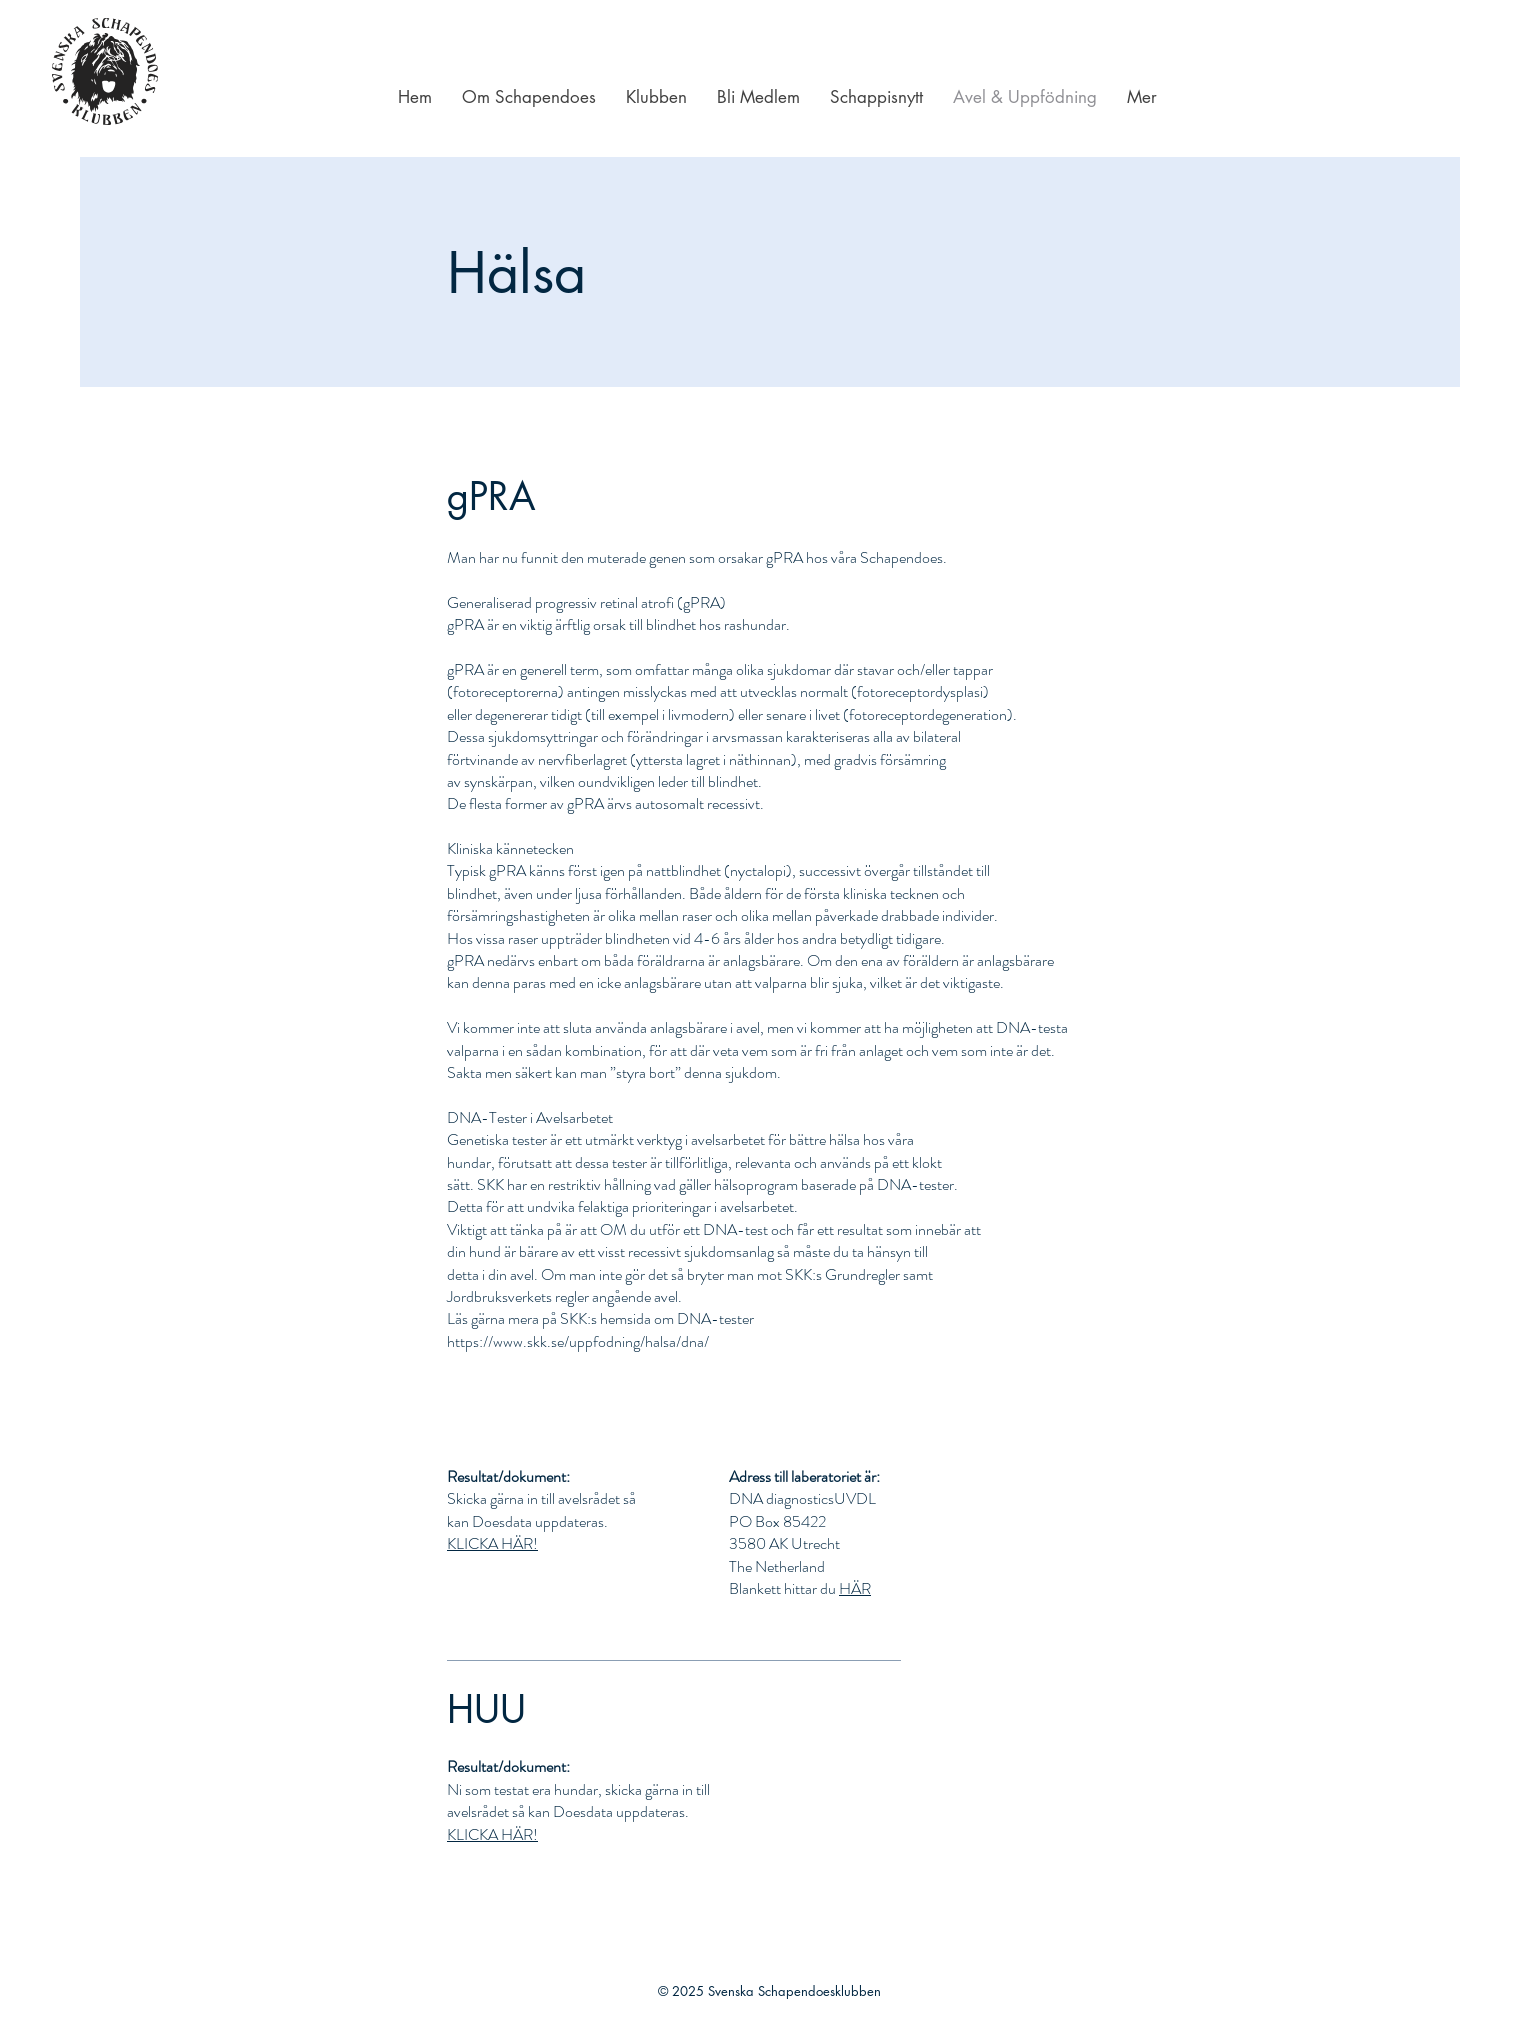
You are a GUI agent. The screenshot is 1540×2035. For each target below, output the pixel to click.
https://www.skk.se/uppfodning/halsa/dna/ (578, 1341)
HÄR (855, 1588)
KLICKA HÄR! (492, 1543)
